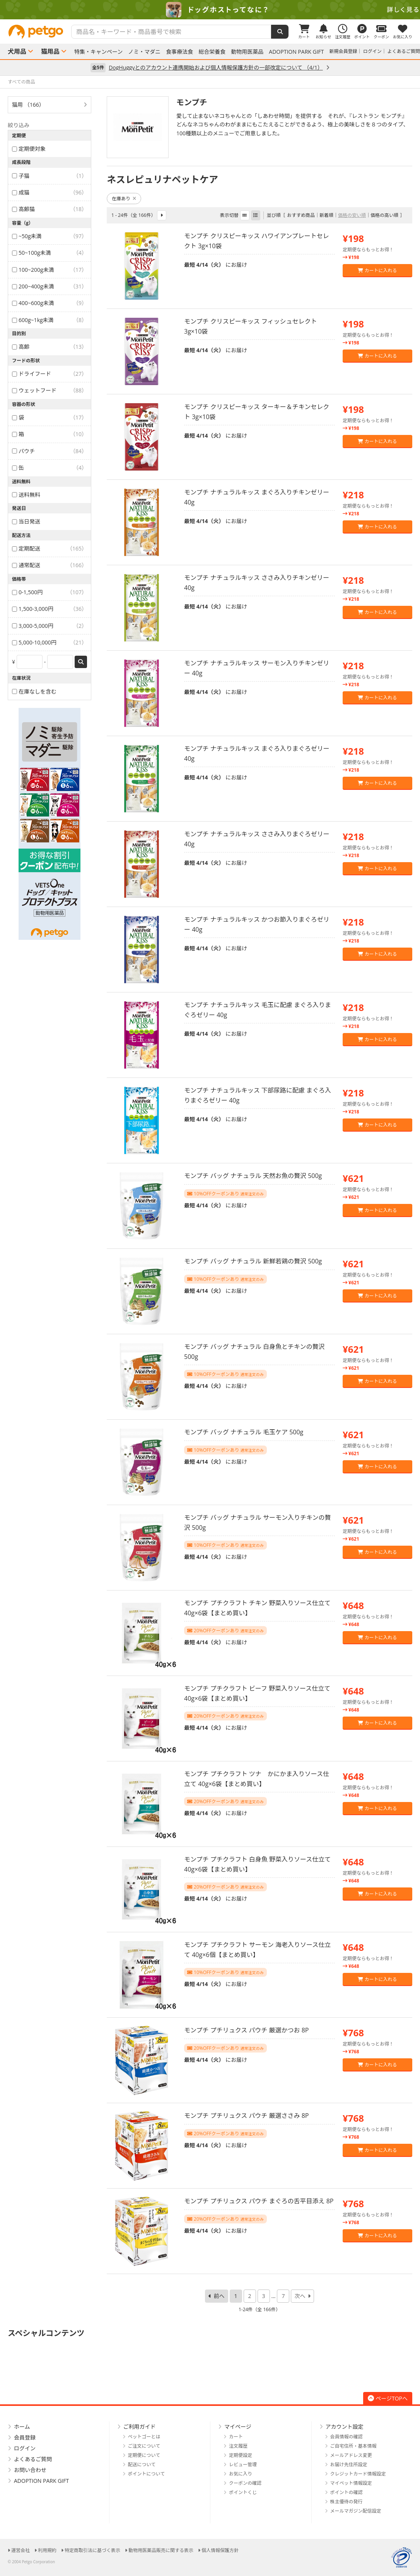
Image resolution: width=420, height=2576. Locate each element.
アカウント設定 (345, 2426)
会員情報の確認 (346, 2436)
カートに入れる (377, 270)
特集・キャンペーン (98, 52)
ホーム (22, 2426)
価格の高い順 (384, 215)
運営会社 (20, 2550)
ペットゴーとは (144, 2436)
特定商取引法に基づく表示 (92, 2550)
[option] (210, 9)
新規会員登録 (343, 51)
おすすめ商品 (301, 215)
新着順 (326, 215)
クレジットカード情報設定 (358, 2473)
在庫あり (124, 198)
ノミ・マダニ (144, 52)
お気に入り (240, 2473)
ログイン (372, 51)
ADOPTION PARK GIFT (296, 52)
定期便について (144, 2455)
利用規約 (47, 2550)
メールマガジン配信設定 (355, 2511)
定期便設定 (240, 2455)
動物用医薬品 (247, 52)
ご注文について (144, 2446)
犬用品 (17, 51)
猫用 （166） (28, 104)
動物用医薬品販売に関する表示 (160, 2550)
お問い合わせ (30, 2470)
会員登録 (25, 2437)
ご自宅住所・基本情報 (353, 2446)
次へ (299, 2296)
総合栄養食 (211, 52)
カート (236, 2436)
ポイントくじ (243, 2492)
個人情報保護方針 (220, 2550)
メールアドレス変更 (351, 2455)
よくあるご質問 (404, 51)
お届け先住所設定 (348, 2464)
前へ (219, 2296)
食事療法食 (179, 52)
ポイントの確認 (346, 2492)
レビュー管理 (243, 2464)
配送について (142, 2464)
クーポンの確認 (245, 2483)
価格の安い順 (352, 215)
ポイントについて (146, 2473)
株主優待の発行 (346, 2501)
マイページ (237, 2426)
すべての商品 (21, 81)
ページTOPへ (388, 2398)
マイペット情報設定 (351, 2483)
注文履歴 (238, 2446)
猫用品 (50, 51)
